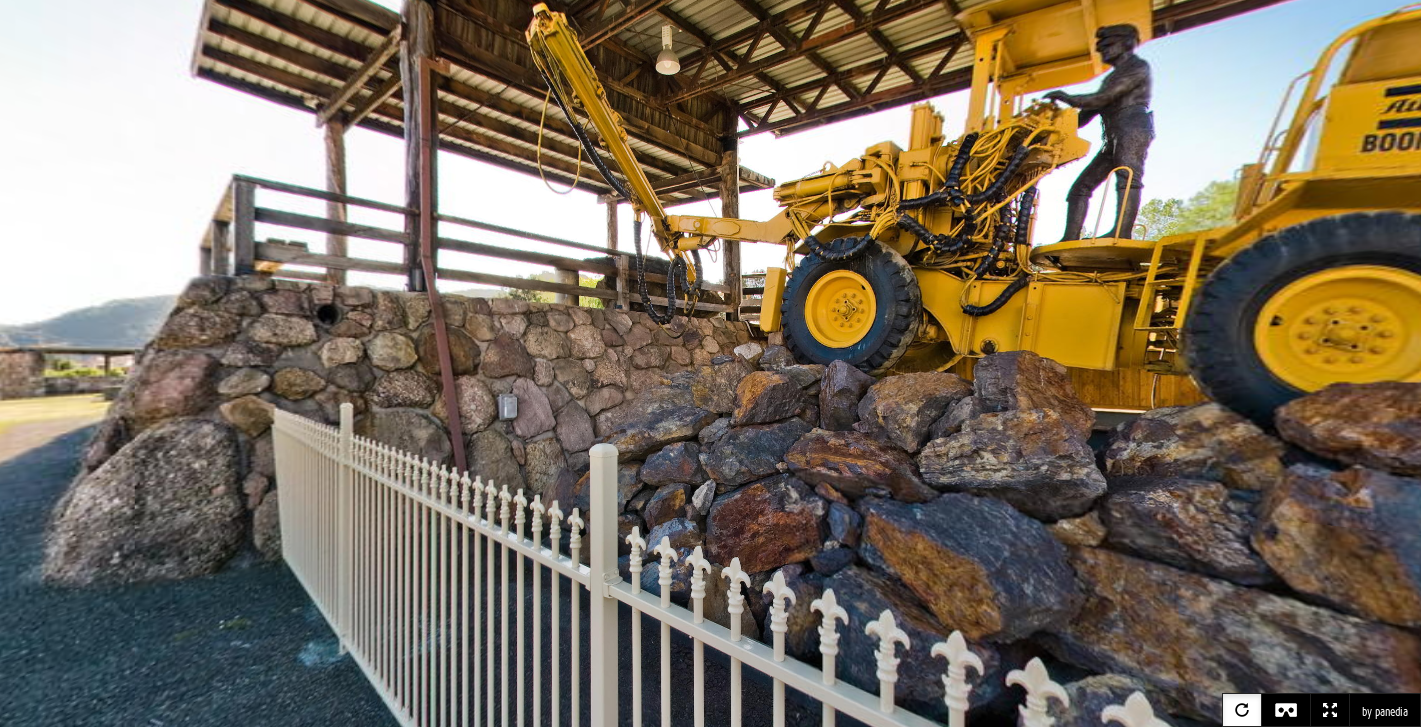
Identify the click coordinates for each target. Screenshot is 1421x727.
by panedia (1385, 712)
